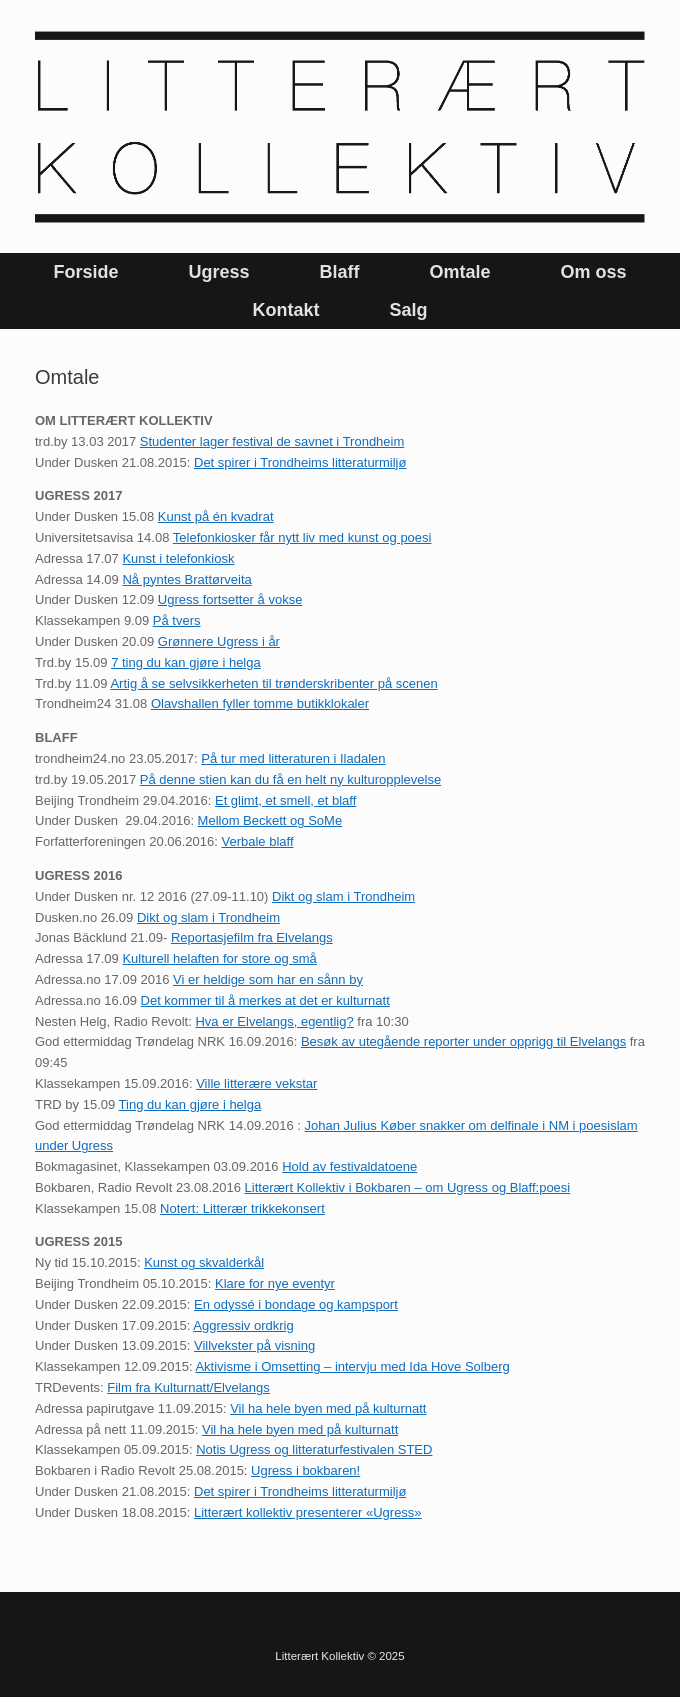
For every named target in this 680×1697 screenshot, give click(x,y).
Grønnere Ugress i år (219, 641)
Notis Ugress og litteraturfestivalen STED (314, 1449)
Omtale (459, 272)
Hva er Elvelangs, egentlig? (274, 1021)
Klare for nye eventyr (275, 1283)
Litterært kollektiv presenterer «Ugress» (308, 1512)
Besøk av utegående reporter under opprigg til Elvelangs (463, 1041)
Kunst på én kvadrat (216, 516)
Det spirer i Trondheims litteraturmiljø (300, 462)
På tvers (177, 620)
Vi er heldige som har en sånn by (268, 979)
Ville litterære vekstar (256, 1083)
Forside (85, 272)
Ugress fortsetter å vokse (230, 599)
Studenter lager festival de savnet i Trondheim (272, 441)
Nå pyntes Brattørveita (186, 579)
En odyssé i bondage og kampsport (296, 1304)
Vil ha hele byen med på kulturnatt (328, 1408)
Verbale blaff (257, 841)
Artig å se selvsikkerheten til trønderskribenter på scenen (273, 683)
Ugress (218, 272)
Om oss (594, 272)
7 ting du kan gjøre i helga (186, 662)
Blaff (339, 272)
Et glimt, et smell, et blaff (285, 800)
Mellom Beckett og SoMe (270, 820)
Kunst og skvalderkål (204, 1262)
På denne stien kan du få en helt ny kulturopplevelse (290, 779)
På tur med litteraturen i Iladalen (293, 758)
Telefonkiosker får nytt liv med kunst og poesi (302, 537)
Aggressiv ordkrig (243, 1325)
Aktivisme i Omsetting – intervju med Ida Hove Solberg (352, 1366)
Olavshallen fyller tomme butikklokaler (260, 703)
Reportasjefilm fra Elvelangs (252, 937)
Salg (408, 310)
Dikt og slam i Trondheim (343, 896)
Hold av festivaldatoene (349, 1166)
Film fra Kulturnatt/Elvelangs (188, 1387)
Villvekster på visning (254, 1345)
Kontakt (285, 310)
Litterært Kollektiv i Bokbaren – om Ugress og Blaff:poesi (408, 1187)
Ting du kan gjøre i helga (190, 1104)
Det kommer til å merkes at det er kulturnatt (265, 1000)
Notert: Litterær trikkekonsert (242, 1208)
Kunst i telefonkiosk (178, 558)
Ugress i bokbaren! (305, 1470)
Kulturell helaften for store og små (219, 958)
